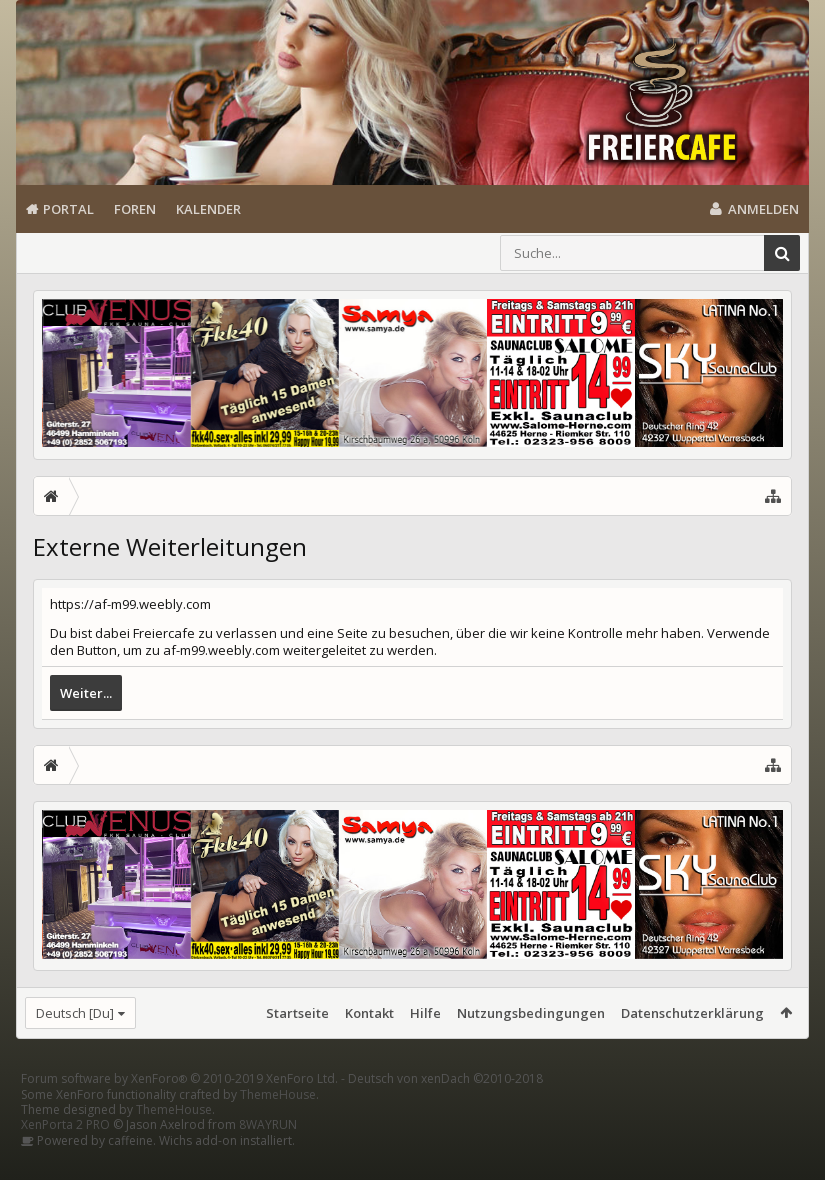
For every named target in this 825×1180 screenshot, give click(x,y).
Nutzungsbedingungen (531, 1013)
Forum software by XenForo (179, 1110)
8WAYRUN (268, 1156)
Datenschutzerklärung (692, 1013)
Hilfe (425, 1013)
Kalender (208, 209)
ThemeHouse (278, 1126)
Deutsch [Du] (75, 1013)
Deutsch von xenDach (445, 1110)
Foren (135, 209)
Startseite (297, 1013)
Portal (68, 209)
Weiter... (86, 693)
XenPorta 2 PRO (65, 1156)
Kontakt (369, 1013)
